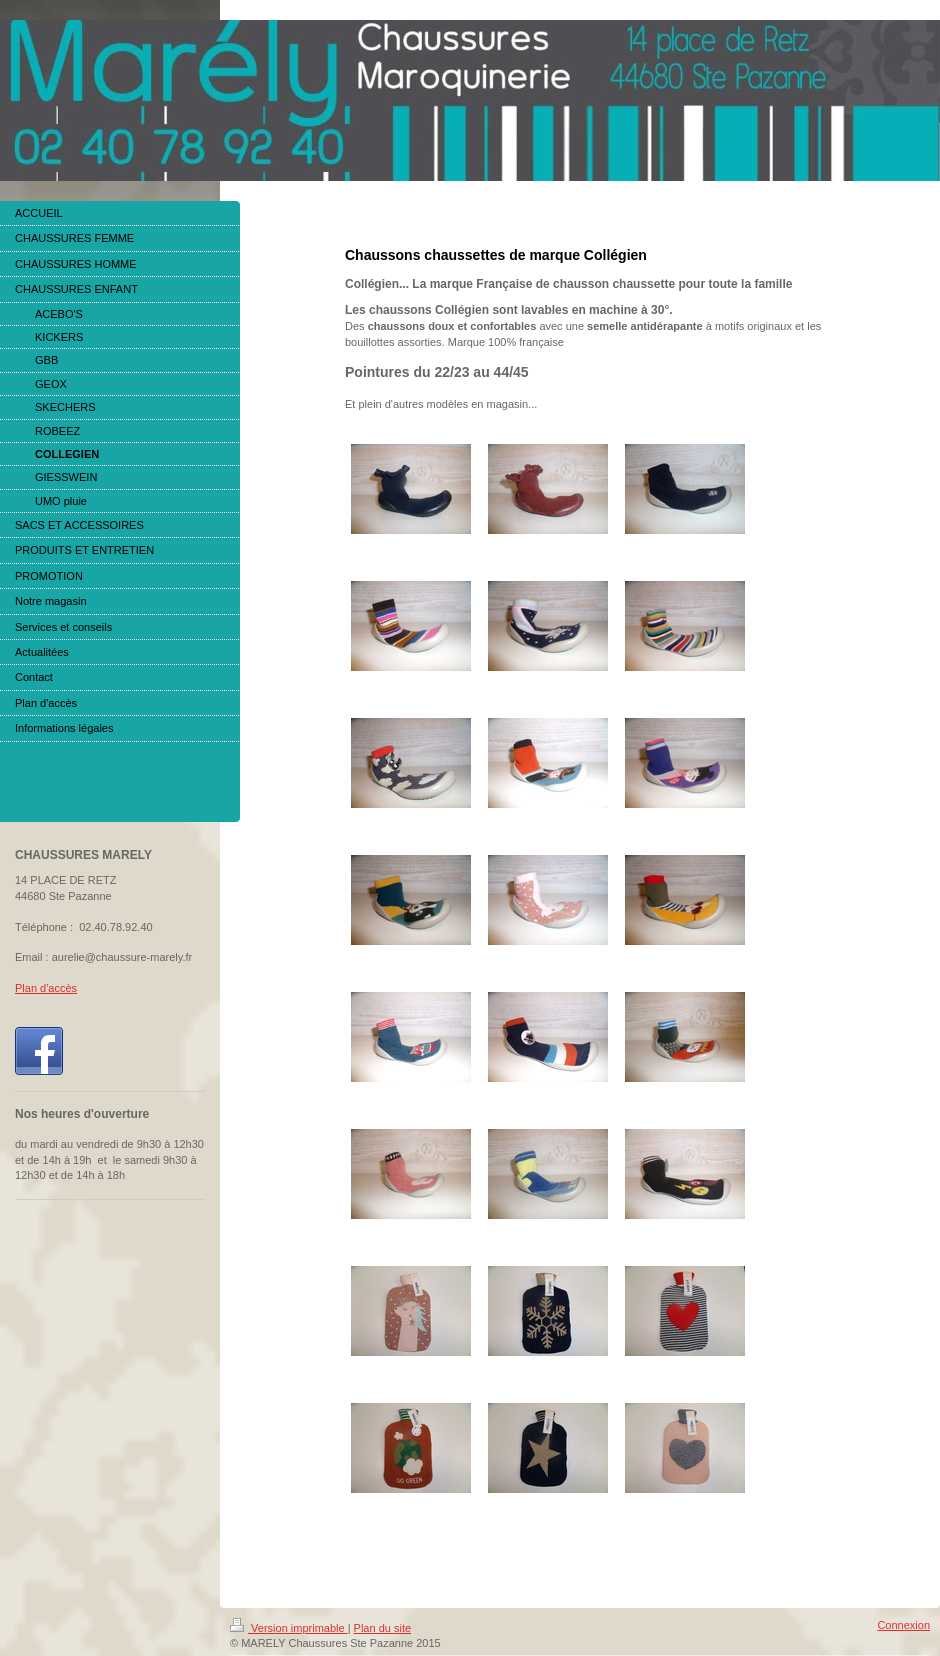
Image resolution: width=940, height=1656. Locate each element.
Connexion (903, 1625)
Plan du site (382, 1628)
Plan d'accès (46, 988)
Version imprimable (289, 1628)
